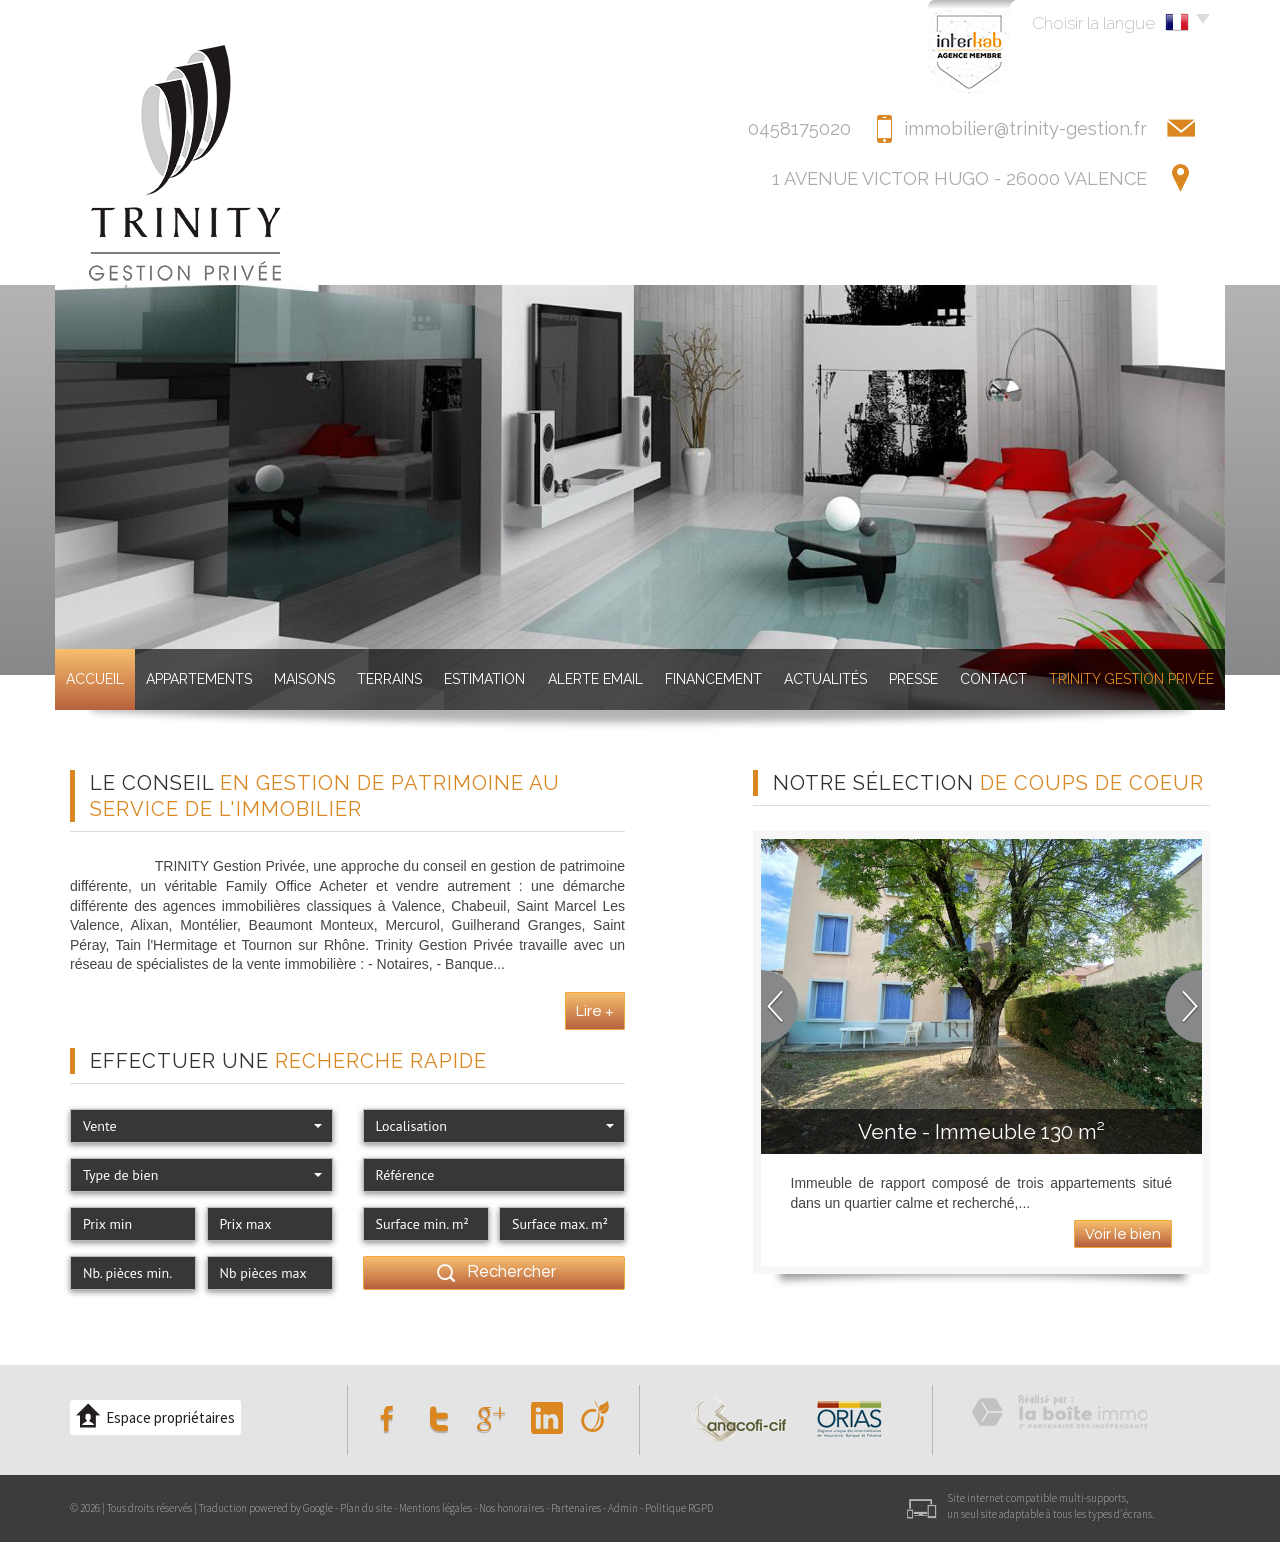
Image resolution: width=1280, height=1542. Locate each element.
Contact (993, 679)
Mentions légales (435, 1508)
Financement (713, 679)
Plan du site (366, 1508)
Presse (913, 679)
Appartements (199, 679)
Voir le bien (1123, 1234)
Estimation (484, 679)
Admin (623, 1508)
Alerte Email (595, 679)
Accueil (95, 679)
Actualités (825, 679)
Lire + (595, 1011)
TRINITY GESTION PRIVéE (1131, 679)
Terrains (389, 679)
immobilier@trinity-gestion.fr (1025, 128)
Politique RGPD (679, 1508)
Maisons (304, 679)
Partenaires (576, 1508)
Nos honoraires (511, 1508)
